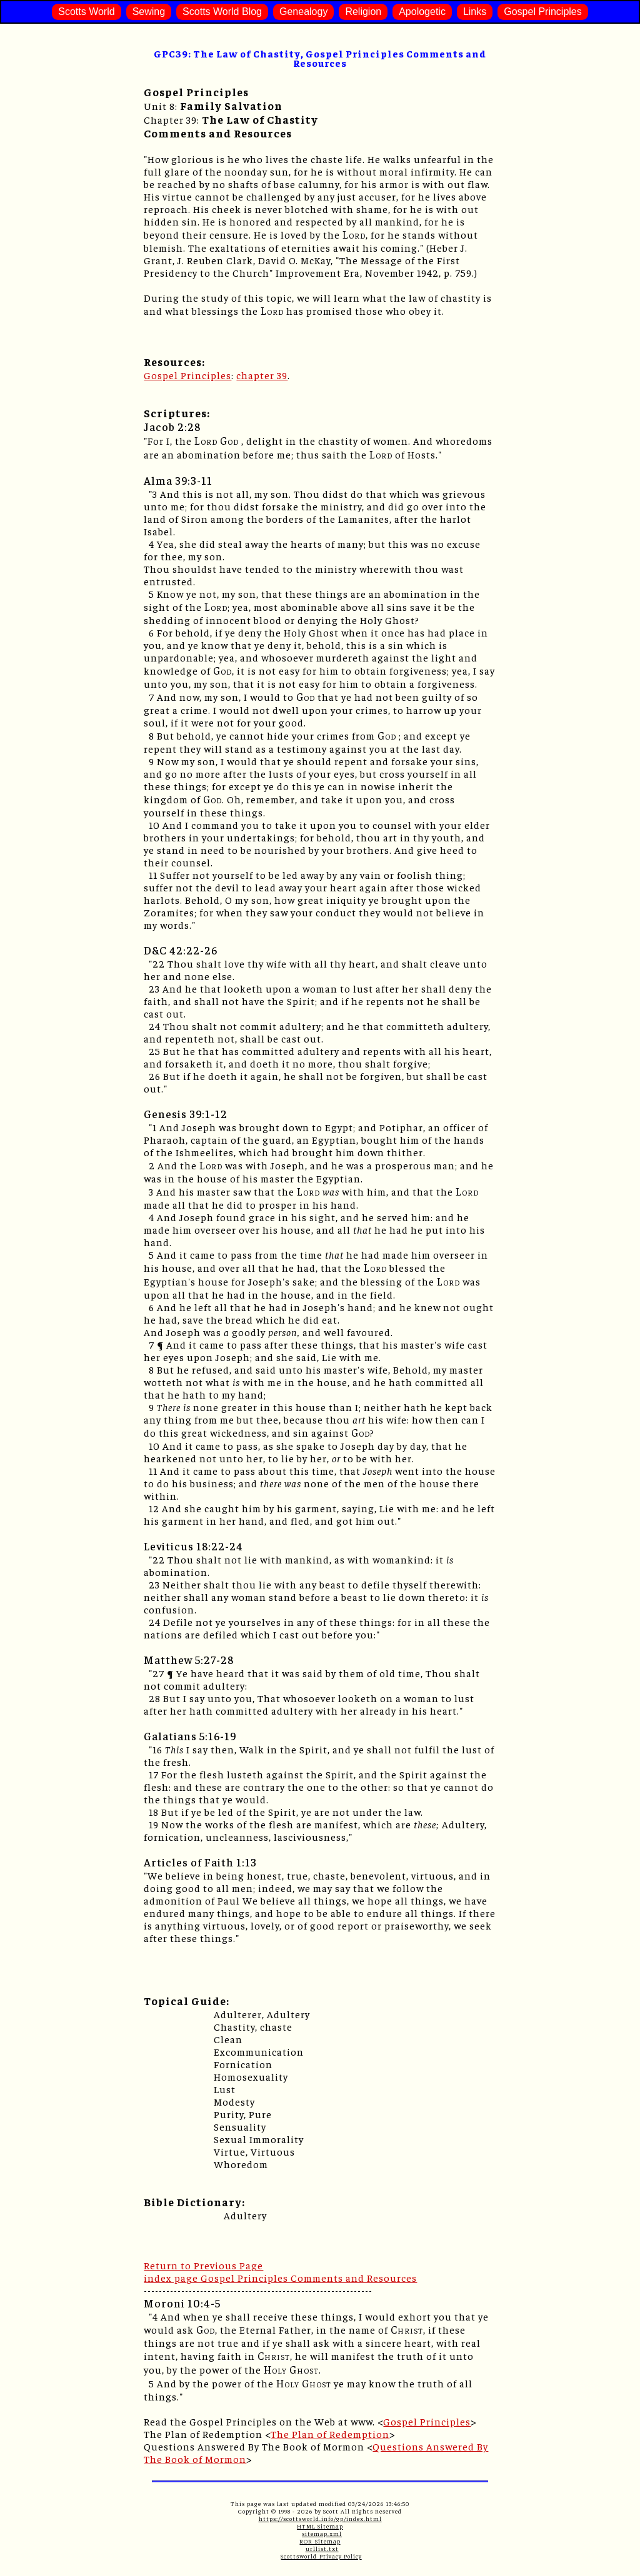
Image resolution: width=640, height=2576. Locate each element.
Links (474, 11)
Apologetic (422, 11)
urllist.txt (322, 2548)
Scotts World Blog (222, 11)
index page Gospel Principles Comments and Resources (280, 2277)
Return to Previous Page (203, 2265)
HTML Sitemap (320, 2526)
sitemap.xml (322, 2533)
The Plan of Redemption (330, 2433)
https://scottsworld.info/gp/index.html (320, 2518)
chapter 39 (262, 375)
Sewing (148, 11)
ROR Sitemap (319, 2541)
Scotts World (86, 11)
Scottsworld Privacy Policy (321, 2556)
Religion (363, 11)
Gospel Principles (543, 11)
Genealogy (303, 11)
